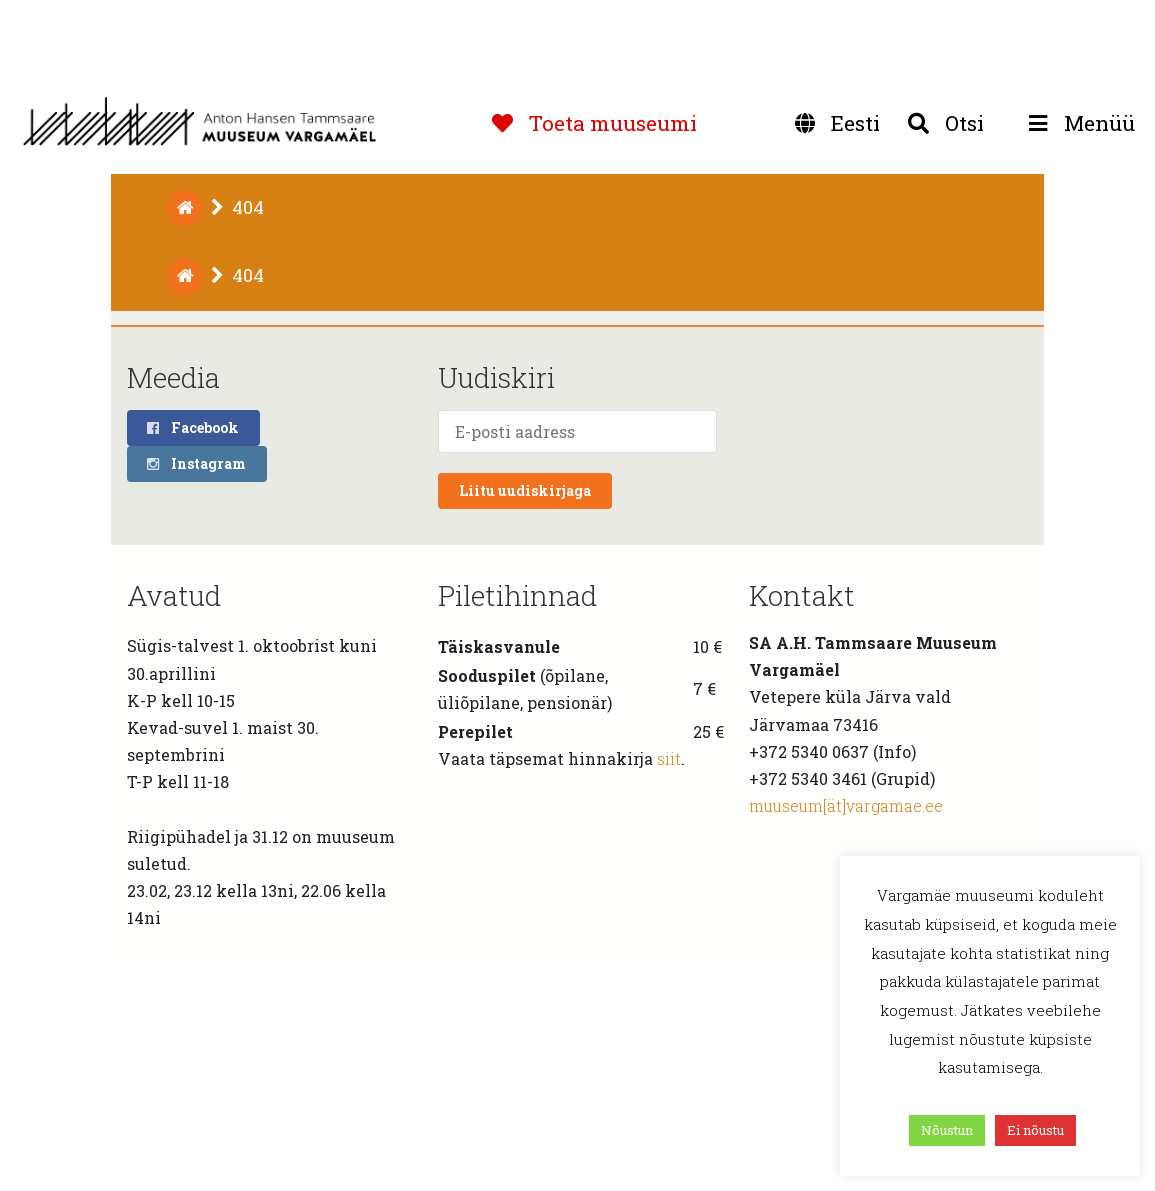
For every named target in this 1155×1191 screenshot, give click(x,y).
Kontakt (802, 595)
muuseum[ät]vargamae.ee (846, 805)
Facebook (192, 427)
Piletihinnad (517, 595)
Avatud (174, 595)
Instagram (195, 463)
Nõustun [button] (947, 1130)
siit (669, 758)
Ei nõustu (1035, 1130)
